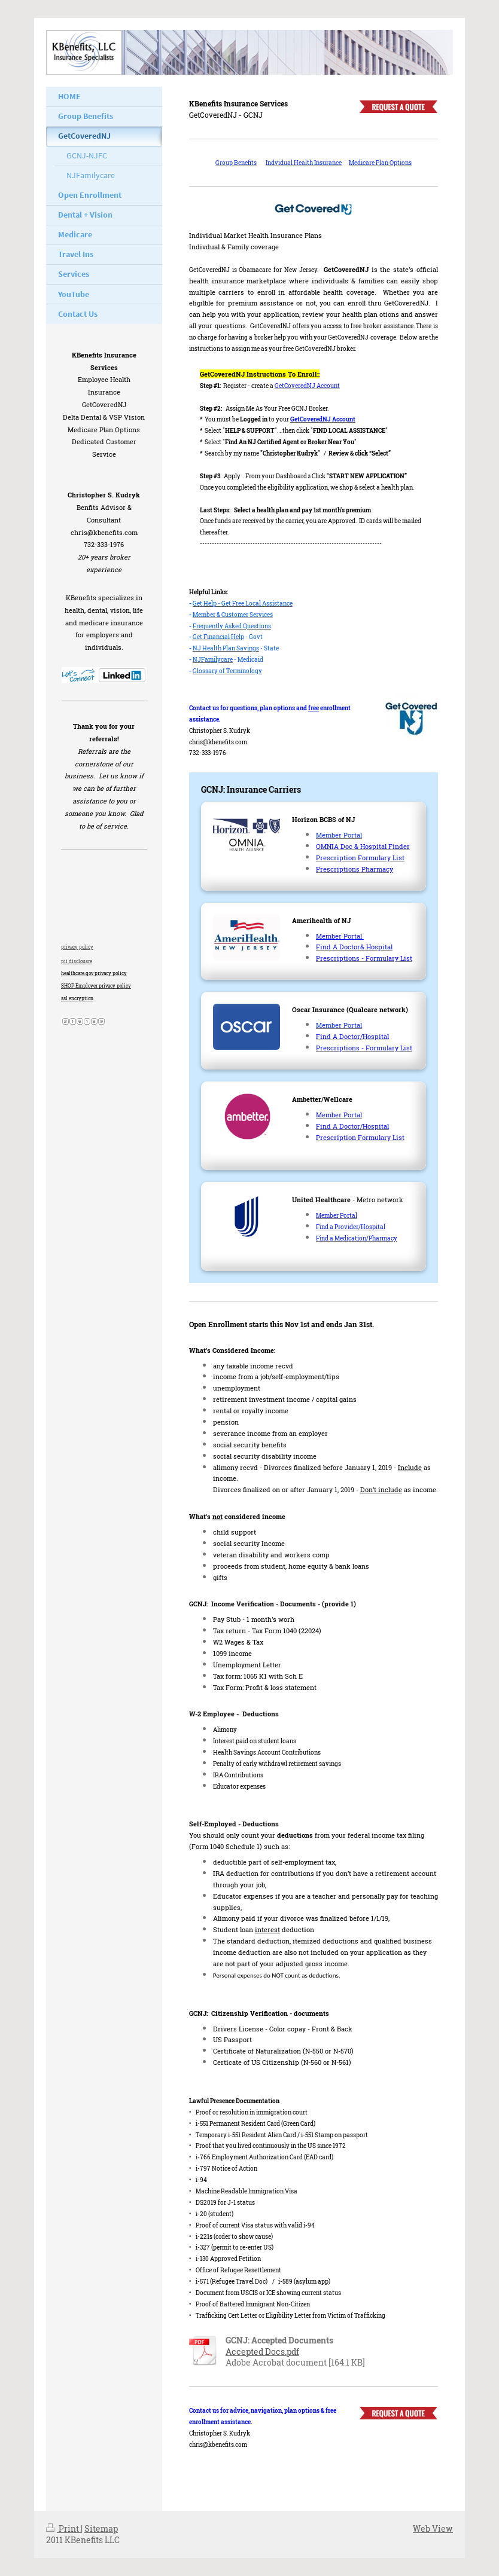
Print (63, 2528)
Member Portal (340, 935)
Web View (433, 2528)
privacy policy (77, 947)
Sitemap (101, 2528)
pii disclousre (76, 961)
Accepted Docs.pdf (262, 2351)
